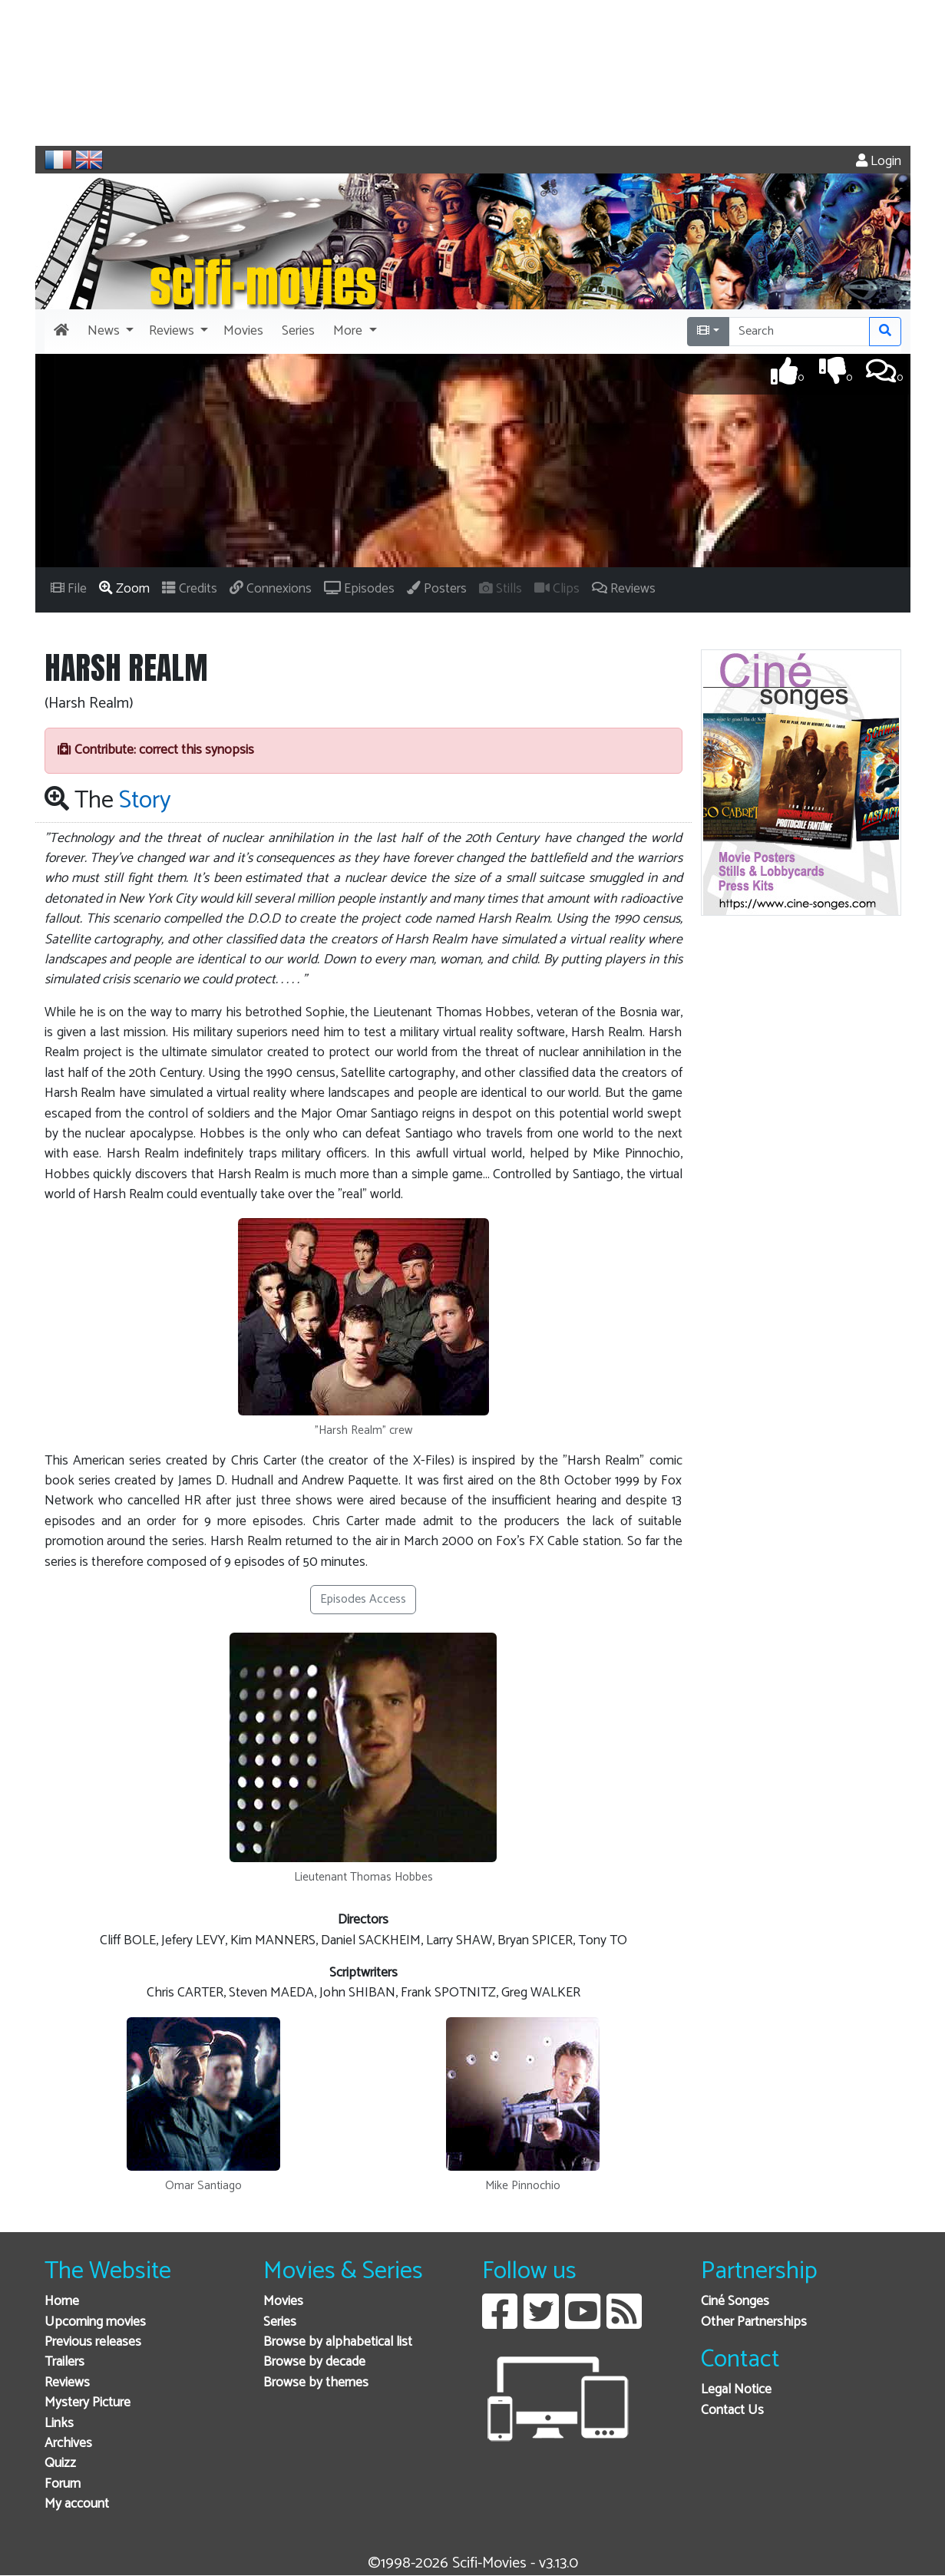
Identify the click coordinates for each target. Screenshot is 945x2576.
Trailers (64, 2362)
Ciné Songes (735, 2301)
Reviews (67, 2383)
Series (279, 2322)
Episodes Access (363, 1599)
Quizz (60, 2463)
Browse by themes (315, 2383)
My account (77, 2504)
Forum (63, 2484)
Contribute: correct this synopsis (156, 750)
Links (59, 2424)
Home (62, 2301)
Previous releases (93, 2342)
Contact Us (732, 2410)
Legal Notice (736, 2390)
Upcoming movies (95, 2322)
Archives (68, 2443)
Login (878, 161)
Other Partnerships (754, 2322)
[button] (109, 331)
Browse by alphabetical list (337, 2342)
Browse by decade (314, 2362)
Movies (283, 2301)
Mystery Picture (88, 2403)
